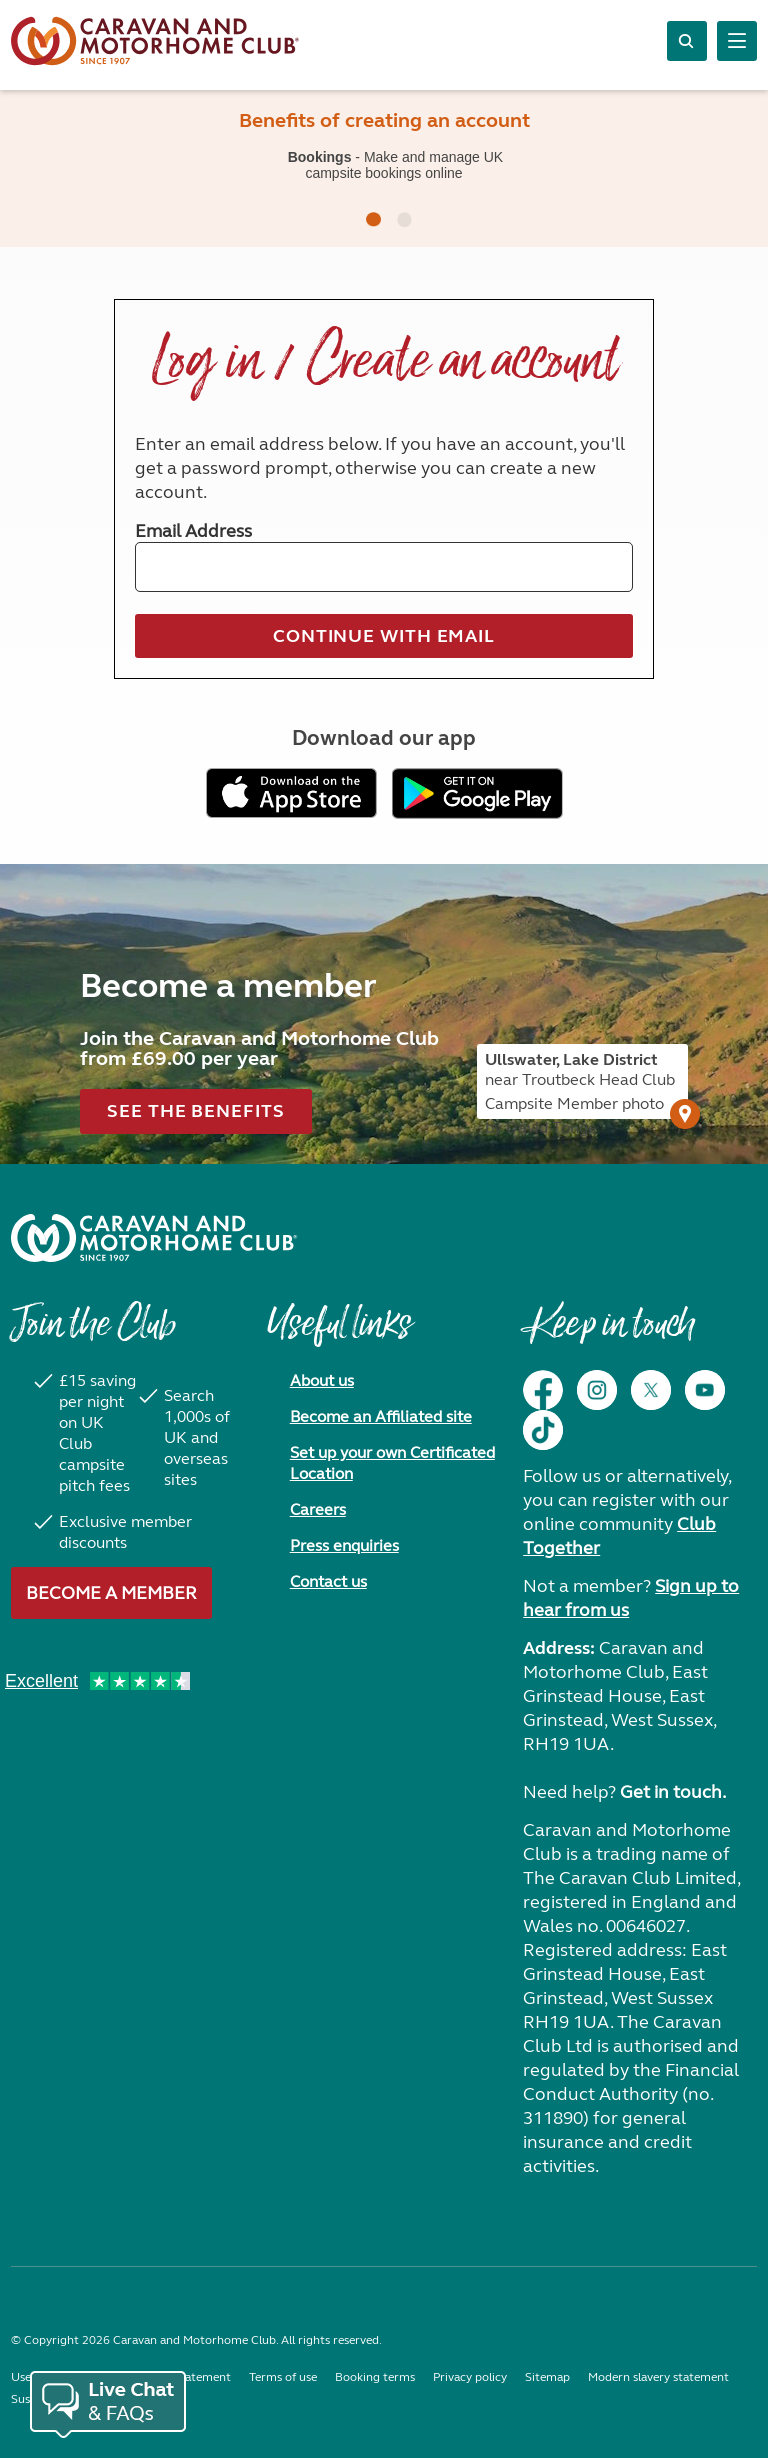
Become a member (111, 1593)
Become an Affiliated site (381, 1416)
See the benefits (195, 1111)
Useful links (339, 1334)
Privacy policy (470, 2377)
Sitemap (547, 2377)
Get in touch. (673, 1792)
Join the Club (93, 1334)
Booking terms (375, 2377)
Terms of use (283, 2377)
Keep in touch (608, 1334)
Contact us (328, 1581)
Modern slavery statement (658, 2377)
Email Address (193, 531)
